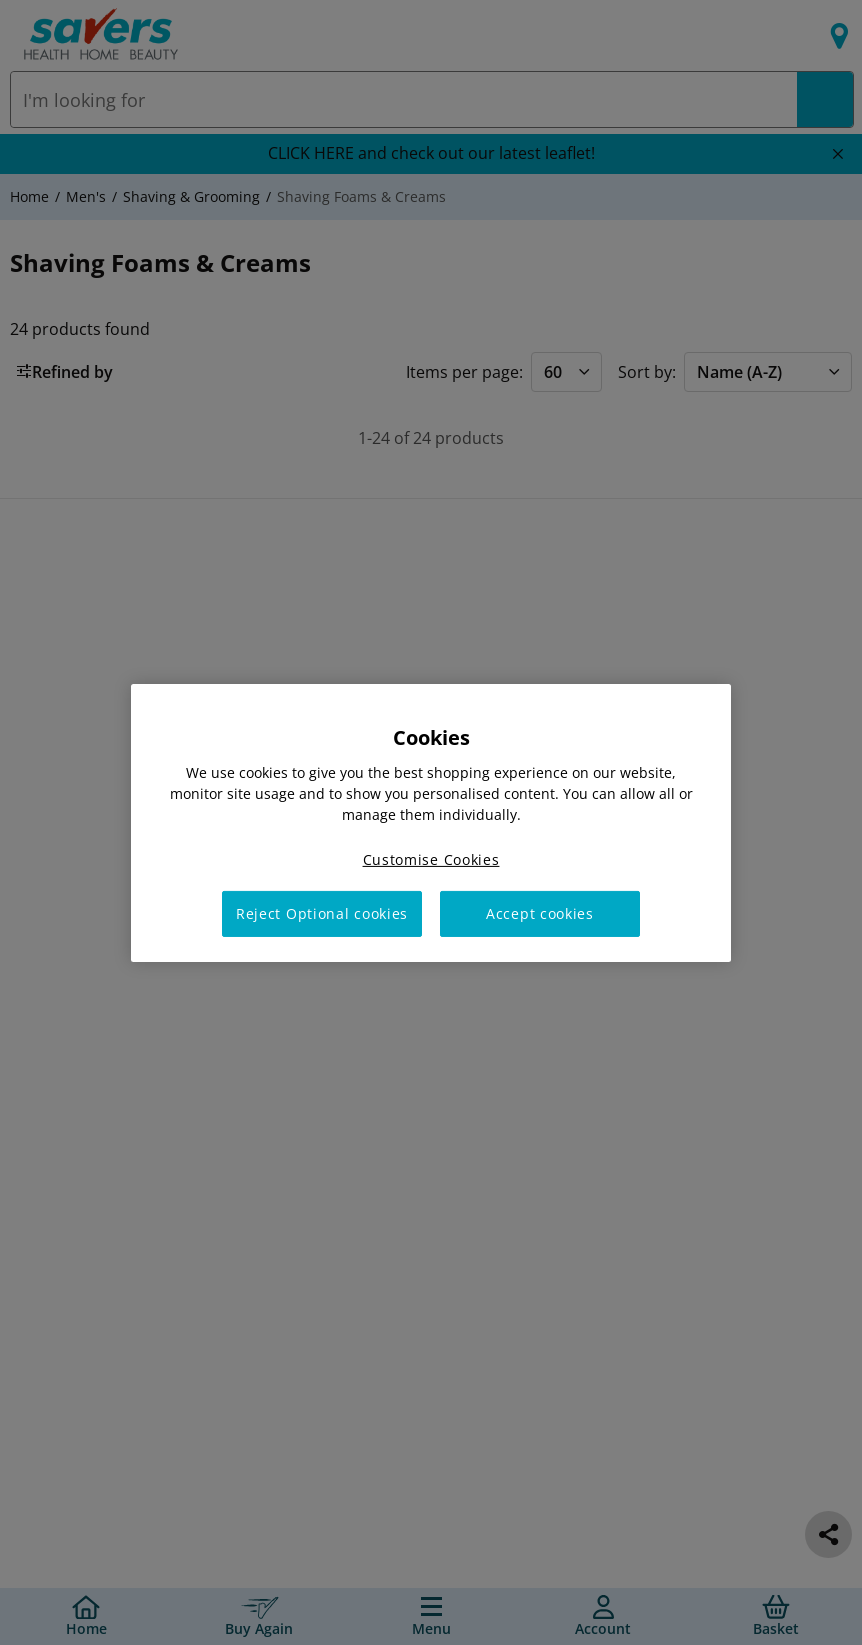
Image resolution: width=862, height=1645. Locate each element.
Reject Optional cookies (322, 913)
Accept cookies (540, 913)
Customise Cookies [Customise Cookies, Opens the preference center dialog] (431, 858)
